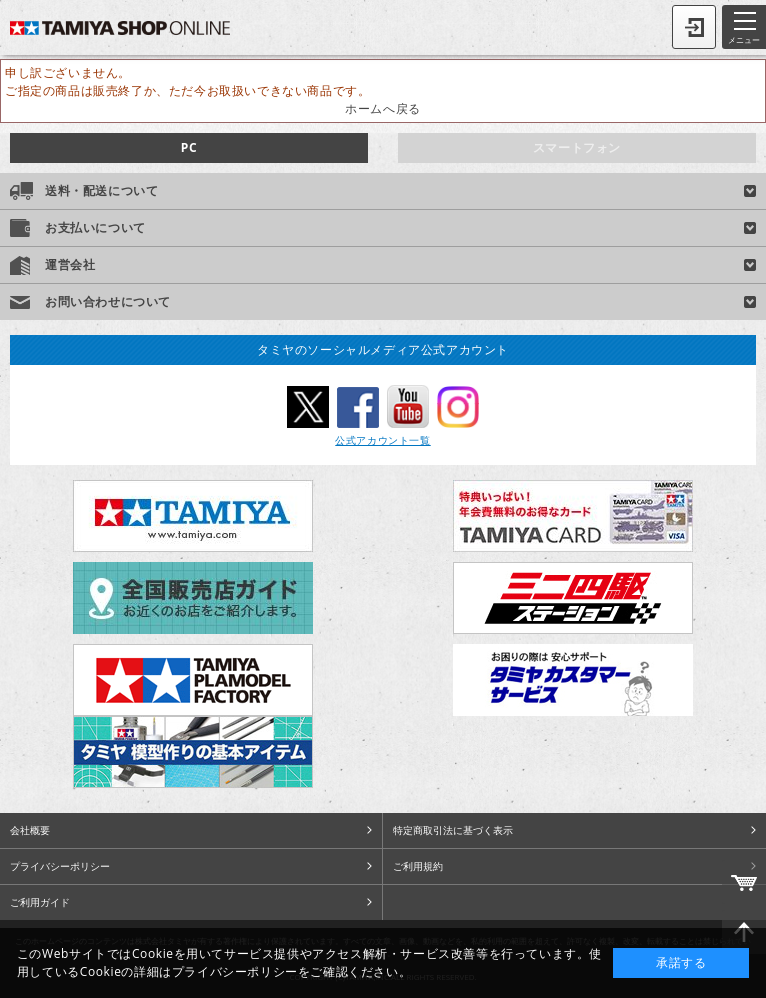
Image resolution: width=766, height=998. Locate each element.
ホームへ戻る (383, 108)
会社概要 (30, 830)
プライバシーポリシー (60, 866)
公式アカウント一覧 (382, 440)
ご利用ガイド (40, 902)
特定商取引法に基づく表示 (453, 830)
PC (189, 147)
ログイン (694, 27)
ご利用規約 (418, 866)
